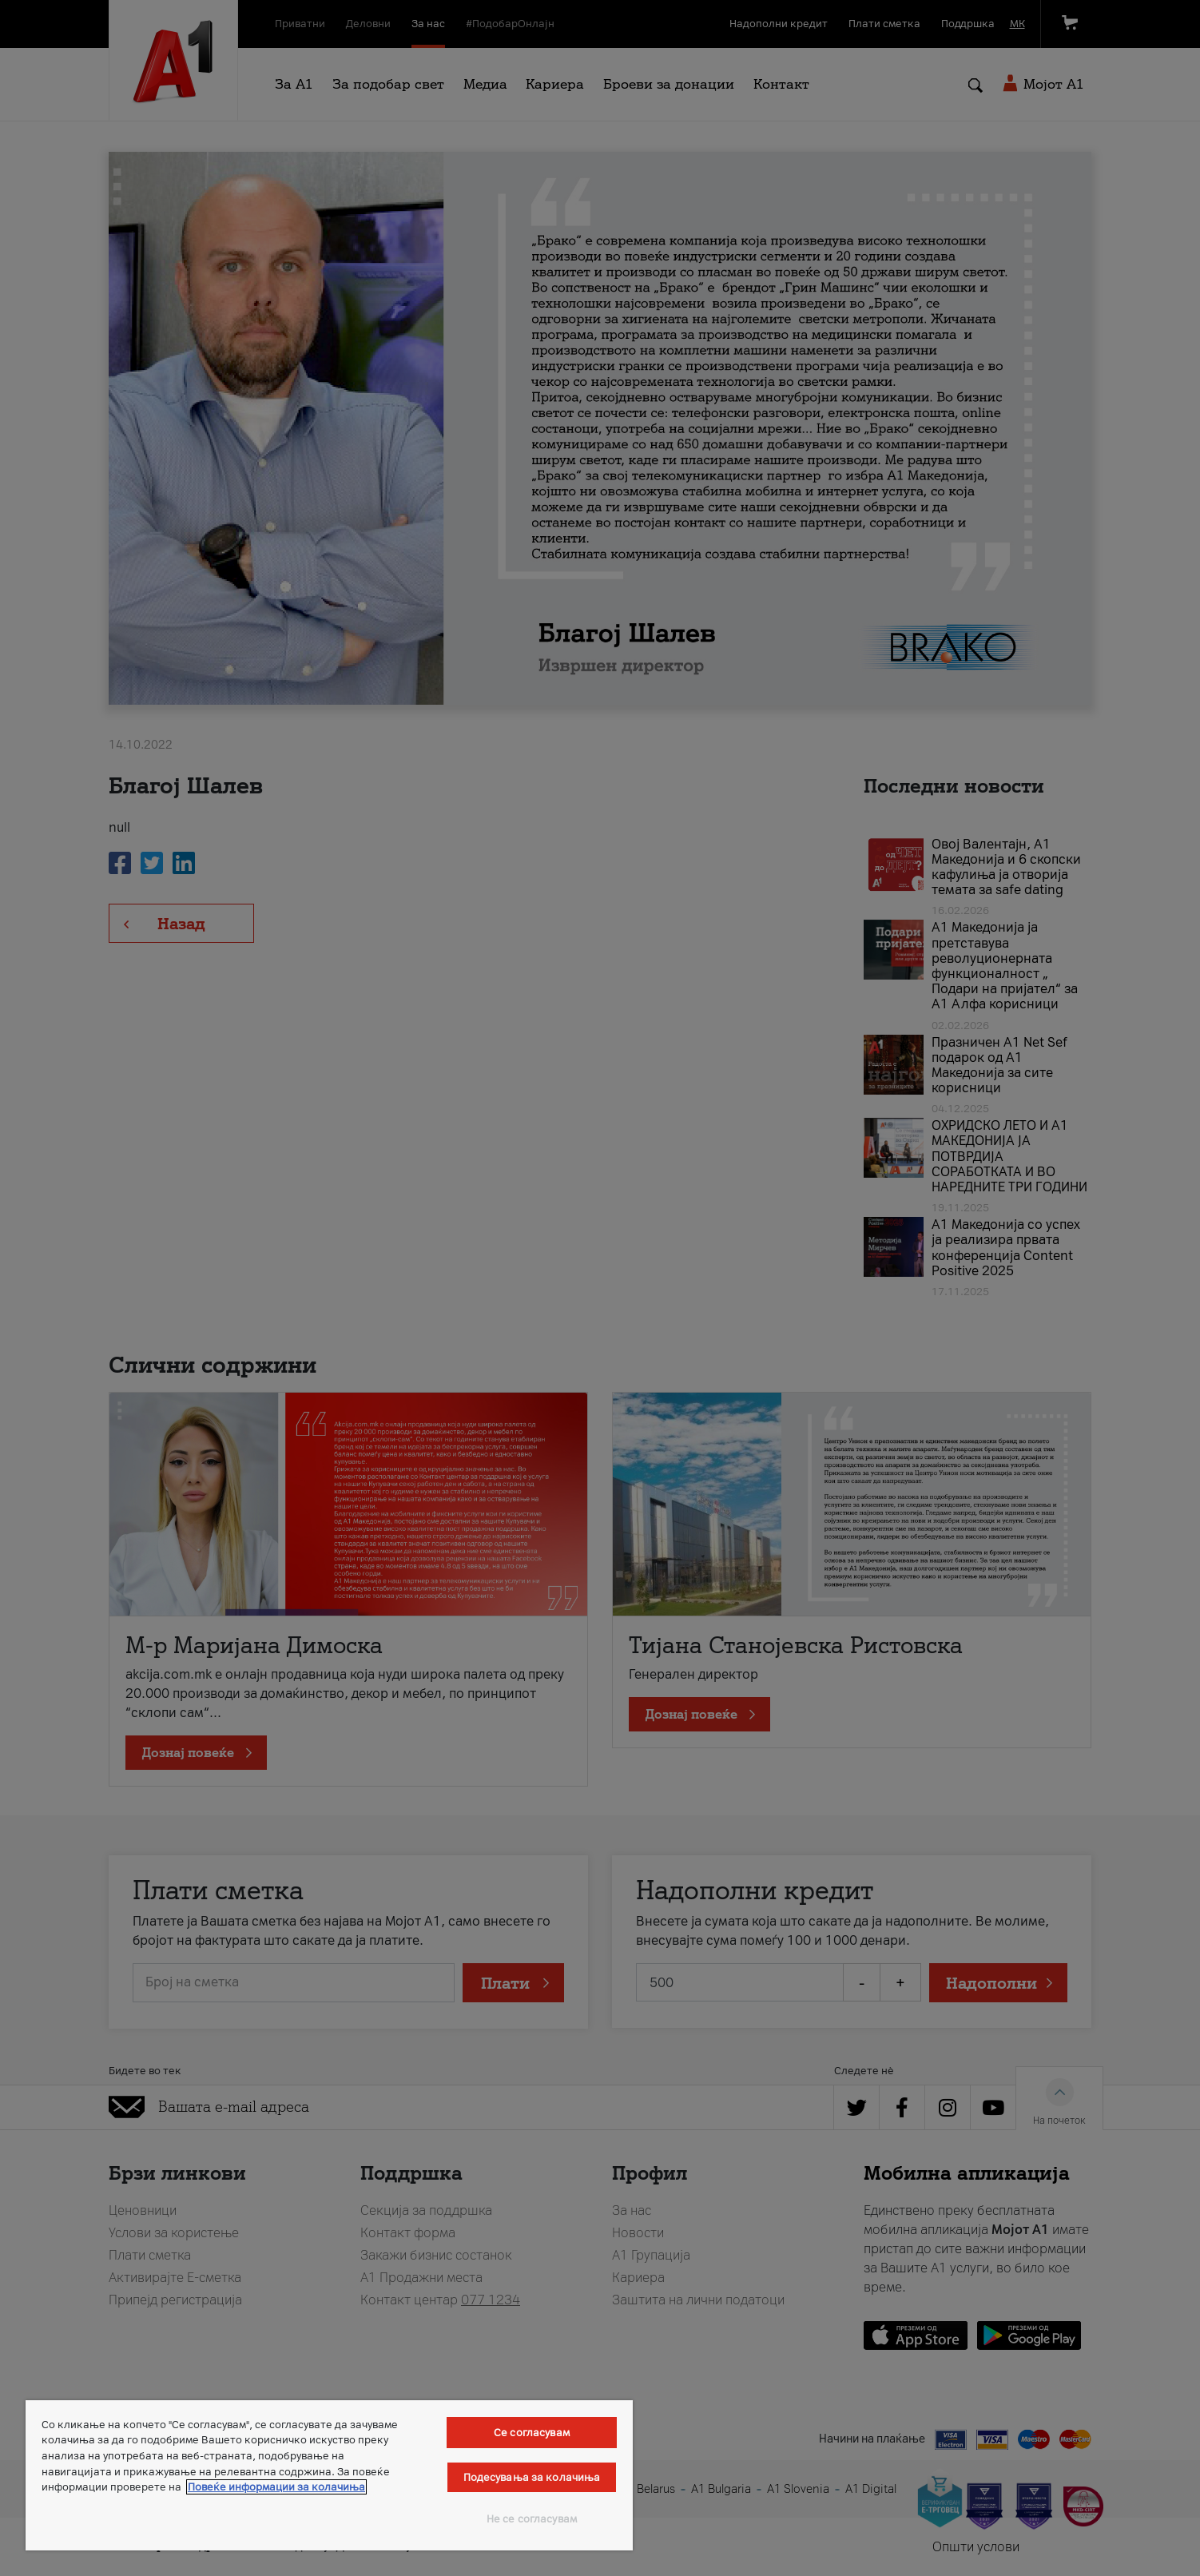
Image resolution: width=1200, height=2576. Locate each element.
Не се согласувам (532, 2519)
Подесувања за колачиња (532, 2477)
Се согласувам (532, 2433)
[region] (329, 2475)
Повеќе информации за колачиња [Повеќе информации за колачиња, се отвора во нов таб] (276, 2487)
